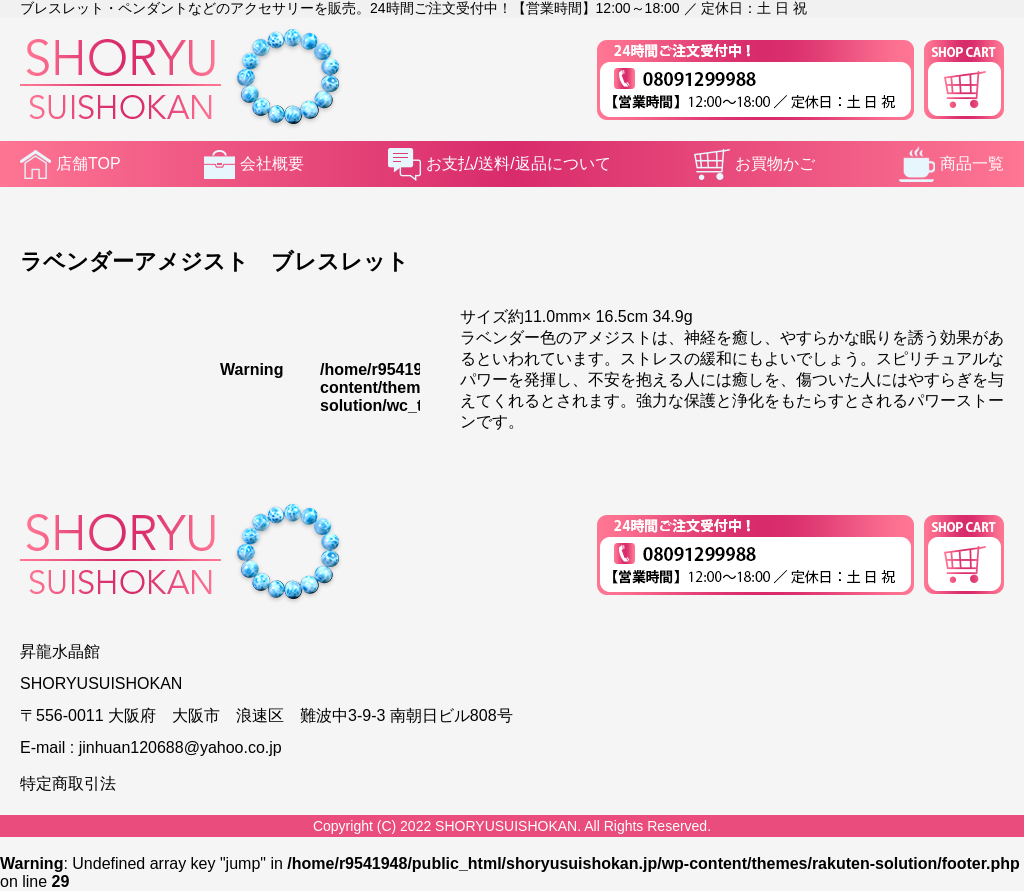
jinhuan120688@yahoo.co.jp (180, 747)
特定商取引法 (68, 783)
